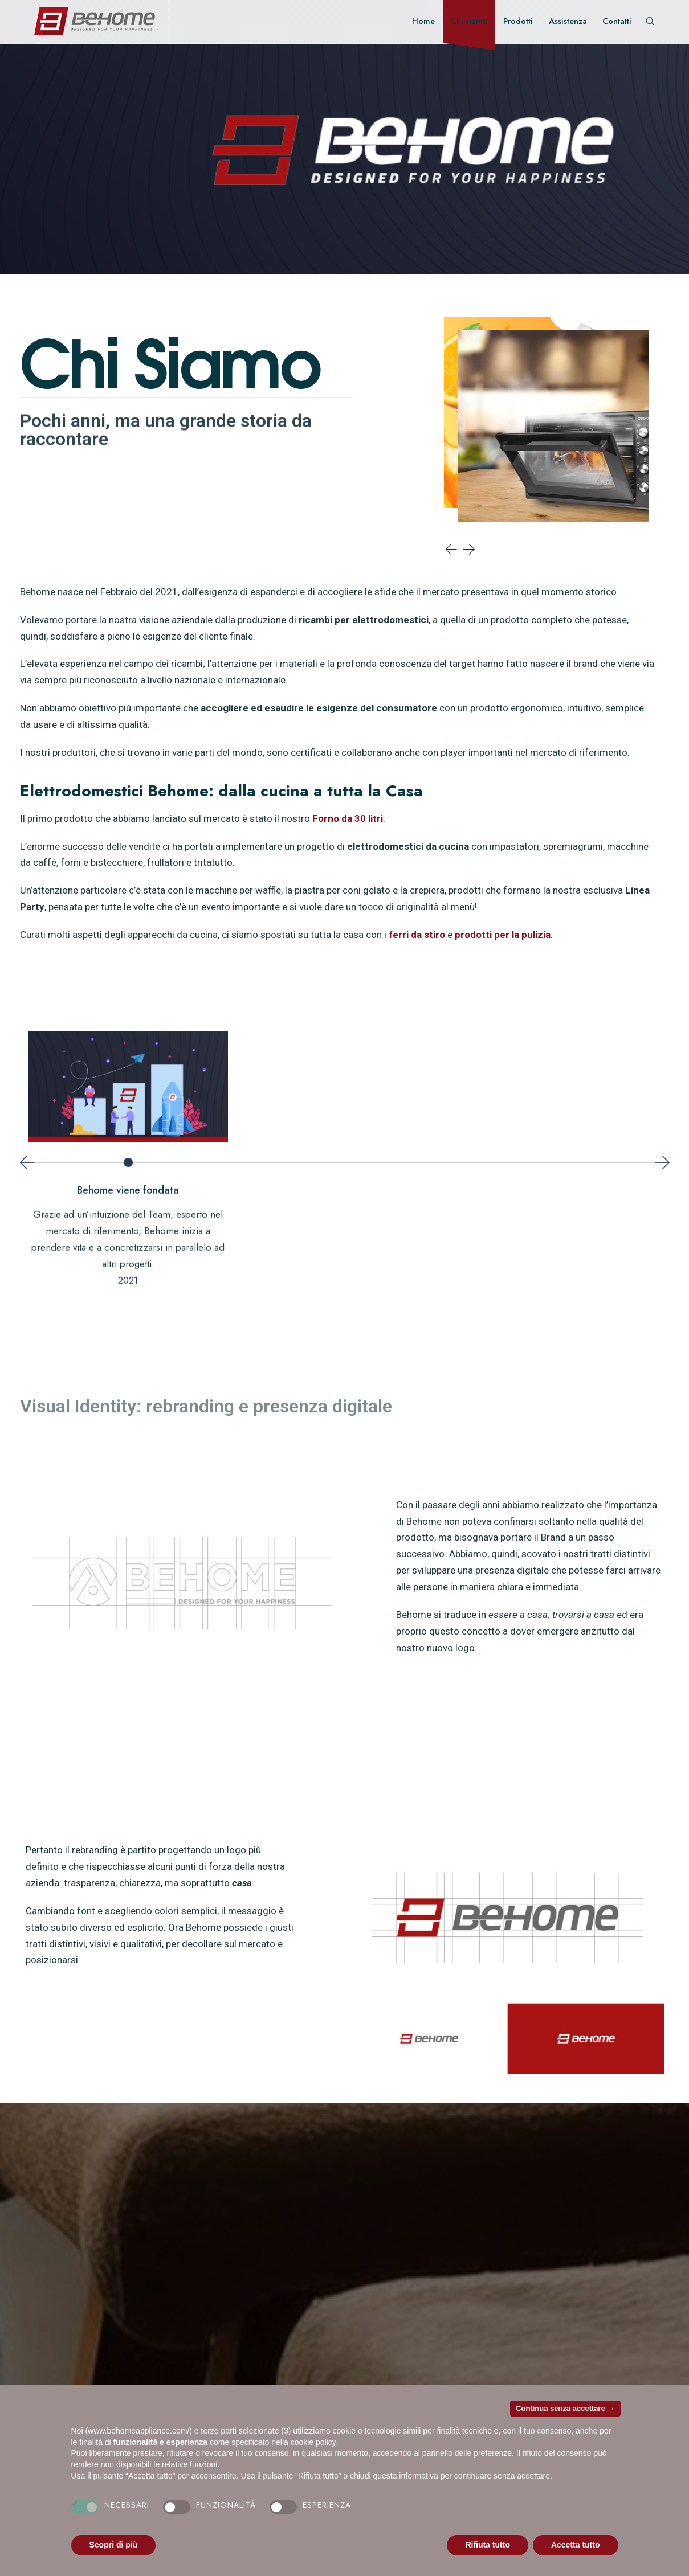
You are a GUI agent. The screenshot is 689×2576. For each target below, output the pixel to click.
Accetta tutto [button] (575, 2544)
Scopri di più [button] (113, 2544)
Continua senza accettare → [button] (565, 2408)
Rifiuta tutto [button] (487, 2544)
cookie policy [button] (313, 2442)
